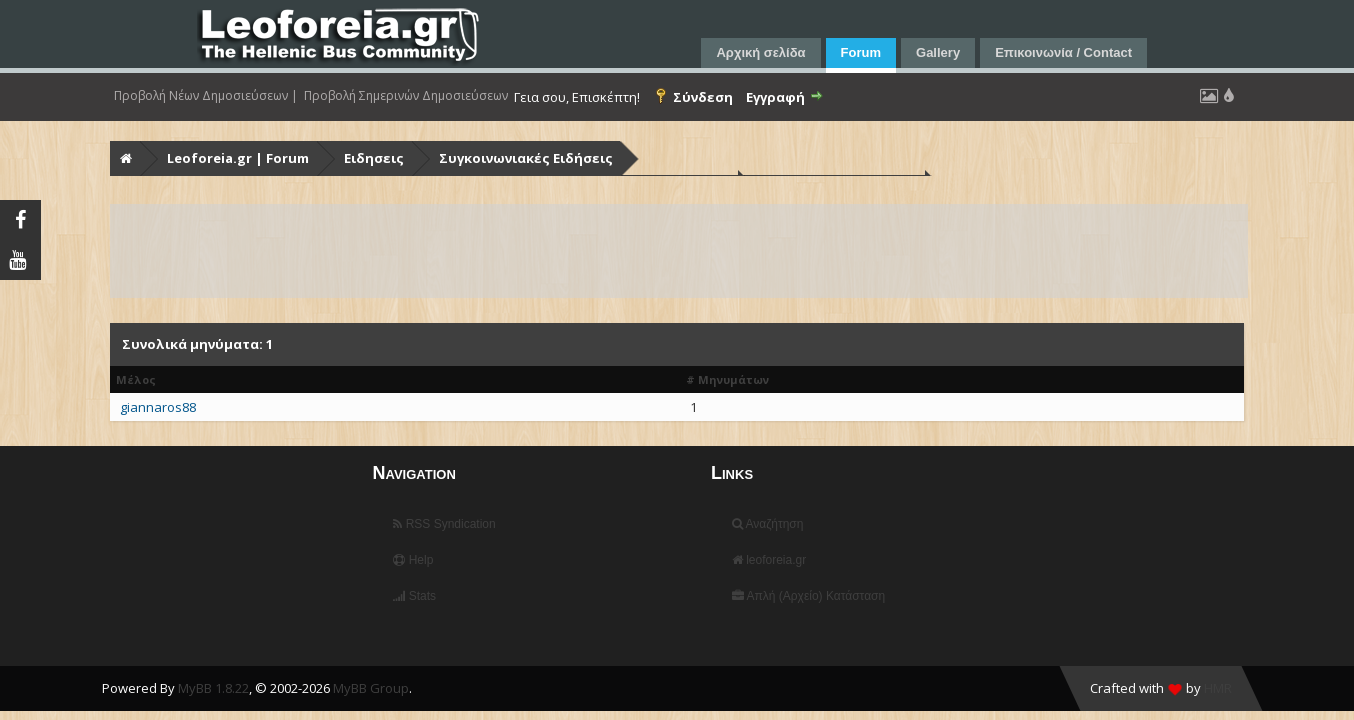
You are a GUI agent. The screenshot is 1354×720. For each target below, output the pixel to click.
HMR (1218, 688)
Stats (414, 596)
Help (413, 560)
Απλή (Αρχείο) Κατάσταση (808, 596)
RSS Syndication (444, 524)
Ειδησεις (374, 158)
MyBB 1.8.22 (213, 688)
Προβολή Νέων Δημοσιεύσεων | (206, 96)
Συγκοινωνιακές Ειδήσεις (526, 158)
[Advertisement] (679, 251)
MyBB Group (371, 688)
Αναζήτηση (768, 524)
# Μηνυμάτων (727, 379)
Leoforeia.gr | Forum (238, 158)
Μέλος (136, 379)
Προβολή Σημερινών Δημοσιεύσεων (406, 96)
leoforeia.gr (769, 560)
